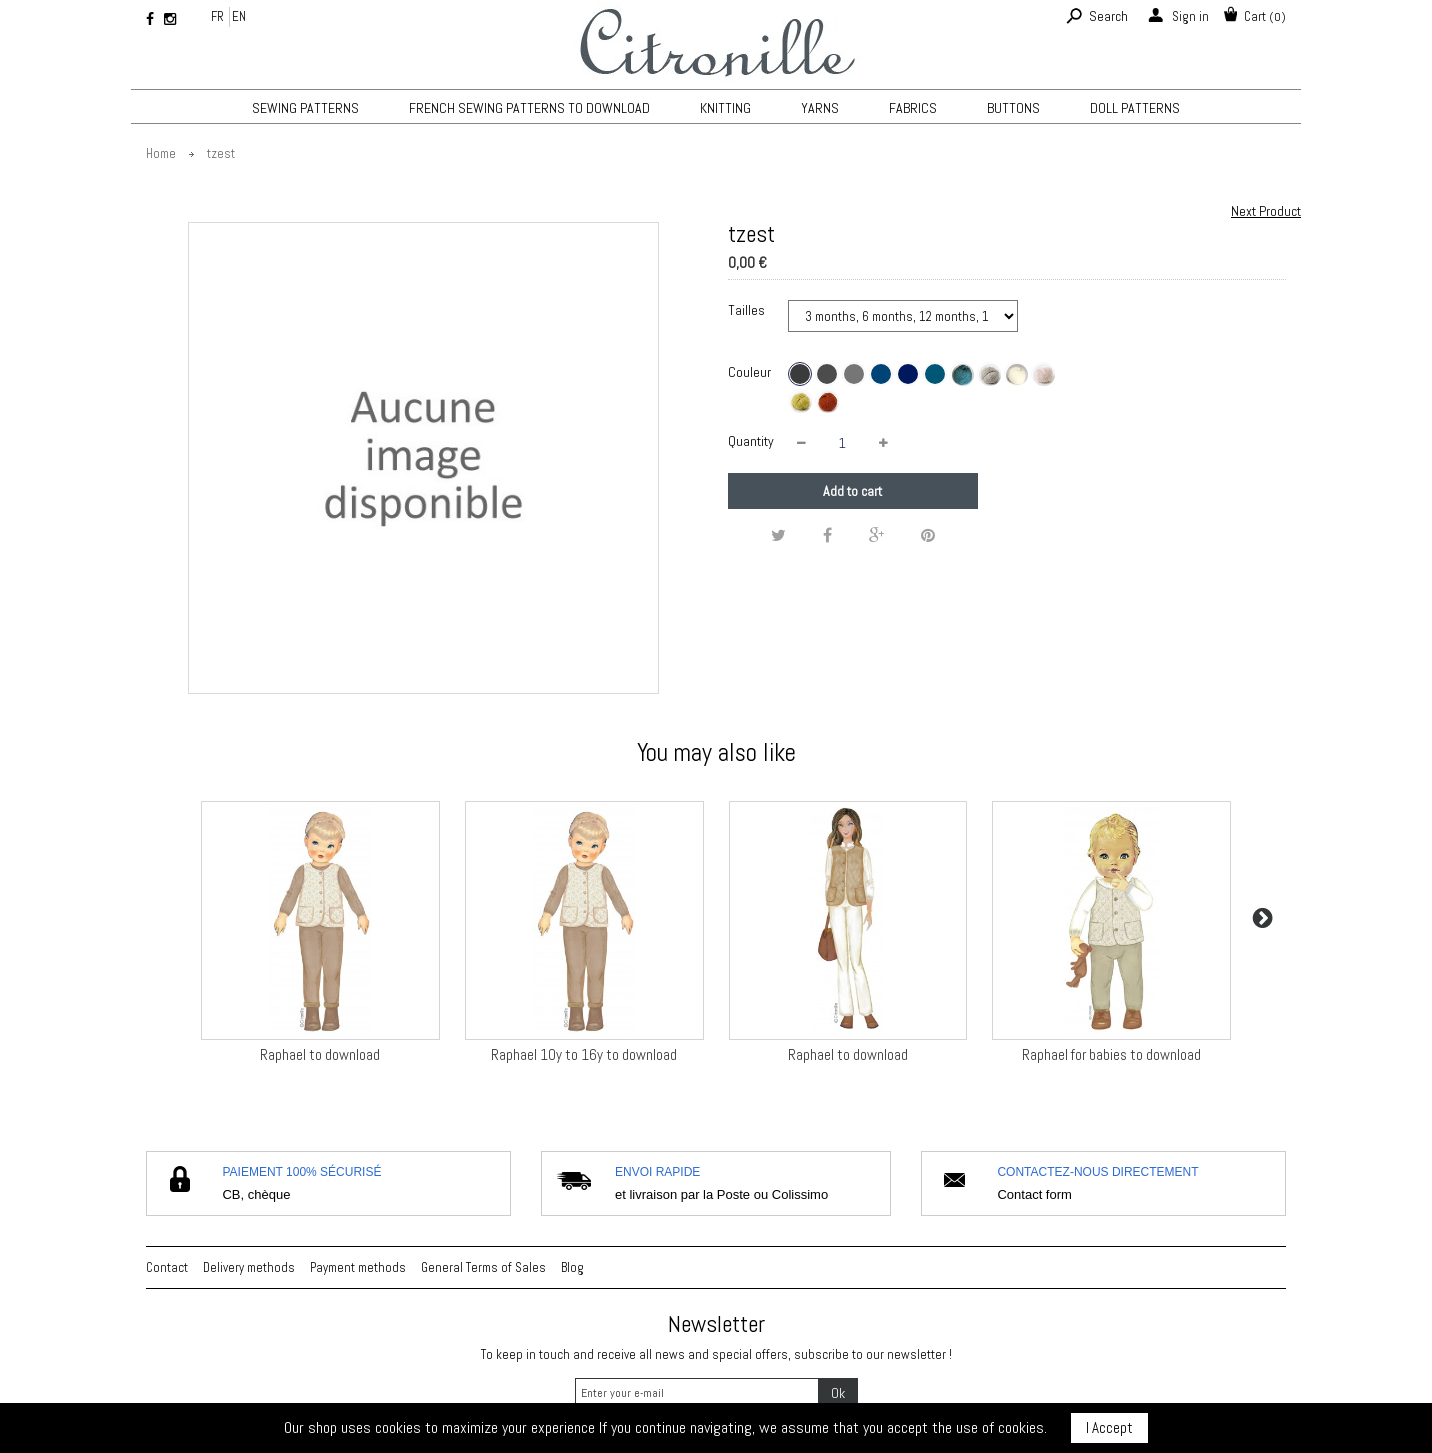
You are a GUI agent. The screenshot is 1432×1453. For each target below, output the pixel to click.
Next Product (1266, 211)
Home (161, 153)
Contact (167, 1267)
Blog (572, 1267)
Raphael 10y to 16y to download (584, 1054)
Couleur (751, 372)
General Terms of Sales (483, 1267)
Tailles (748, 310)
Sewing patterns (305, 108)
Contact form (1034, 1194)
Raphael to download (320, 1054)
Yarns (820, 108)
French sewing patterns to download (529, 108)
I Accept (1109, 1427)
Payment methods (358, 1267)
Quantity (751, 441)
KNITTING (725, 108)
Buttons (1013, 108)
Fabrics (913, 108)
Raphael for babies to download (1111, 1054)
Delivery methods (249, 1267)
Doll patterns (1135, 108)
